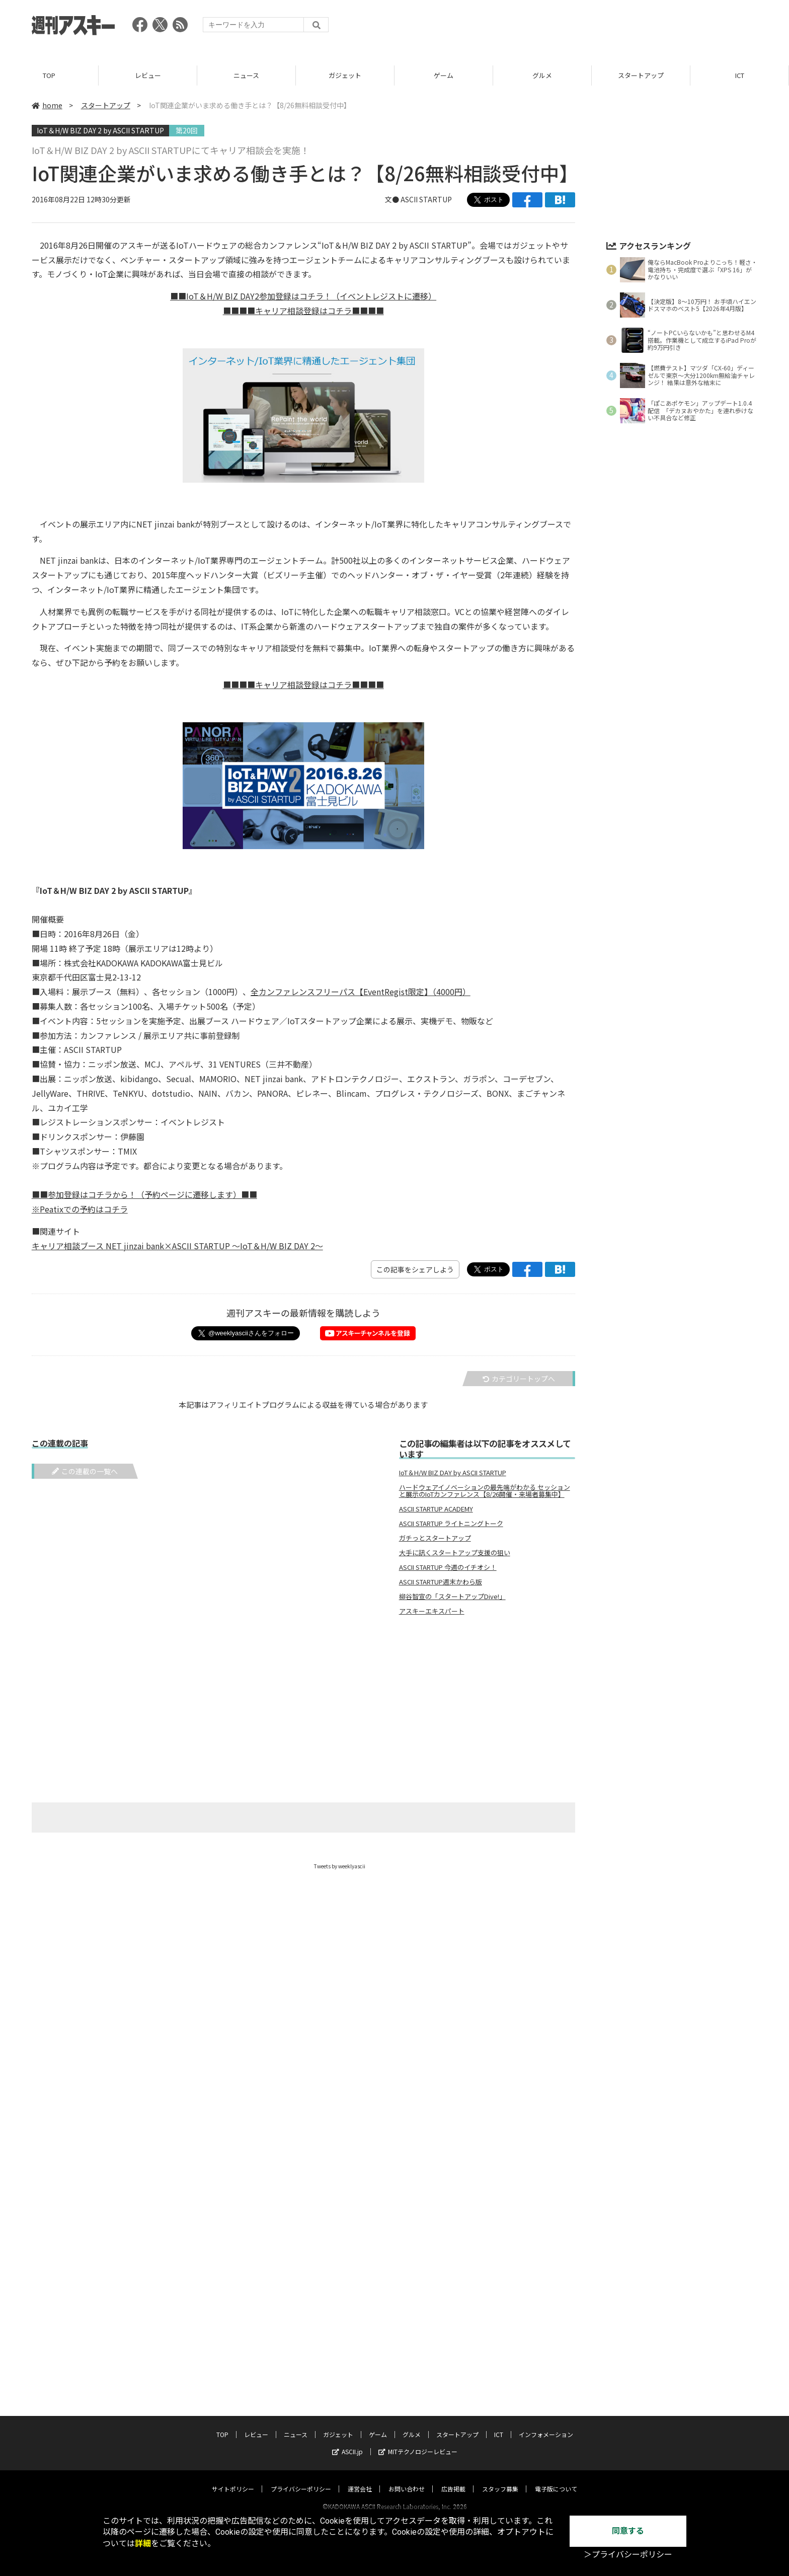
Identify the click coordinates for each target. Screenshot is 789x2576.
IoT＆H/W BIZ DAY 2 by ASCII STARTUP (100, 130)
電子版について (556, 2479)
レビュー (148, 75)
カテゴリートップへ (519, 1379)
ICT (739, 75)
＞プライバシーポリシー (628, 2554)
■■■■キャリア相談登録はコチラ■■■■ (303, 311)
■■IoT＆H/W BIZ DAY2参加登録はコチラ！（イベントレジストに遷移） (303, 296)
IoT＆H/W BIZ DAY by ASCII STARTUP (452, 1472)
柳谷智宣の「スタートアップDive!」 (452, 1596)
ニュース (246, 75)
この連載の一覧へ (85, 1471)
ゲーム (443, 75)
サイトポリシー (233, 2479)
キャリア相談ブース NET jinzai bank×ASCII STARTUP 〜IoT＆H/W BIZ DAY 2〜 (177, 1246)
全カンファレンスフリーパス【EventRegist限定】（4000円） (360, 992)
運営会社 (360, 2479)
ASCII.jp (347, 2442)
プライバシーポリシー (301, 2479)
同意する (628, 2531)
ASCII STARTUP (426, 199)
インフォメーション (546, 2424)
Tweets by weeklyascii (339, 1866)
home (47, 105)
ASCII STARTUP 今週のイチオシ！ (448, 1567)
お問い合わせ (406, 2479)
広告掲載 (453, 2479)
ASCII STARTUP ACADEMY (436, 1508)
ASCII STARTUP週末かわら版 (440, 1581)
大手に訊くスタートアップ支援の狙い (454, 1552)
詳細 (143, 2543)
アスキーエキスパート (431, 1611)
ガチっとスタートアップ (435, 1538)
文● (393, 199)
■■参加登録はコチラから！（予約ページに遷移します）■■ (144, 1194)
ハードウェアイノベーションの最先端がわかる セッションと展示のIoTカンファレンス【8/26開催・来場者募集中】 (484, 1491)
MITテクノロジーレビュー (417, 2442)
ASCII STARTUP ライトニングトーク (451, 1523)
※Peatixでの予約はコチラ (80, 1209)
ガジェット (345, 75)
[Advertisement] (574, 27)
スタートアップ (641, 75)
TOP (49, 75)
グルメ (542, 75)
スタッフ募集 (500, 2479)
